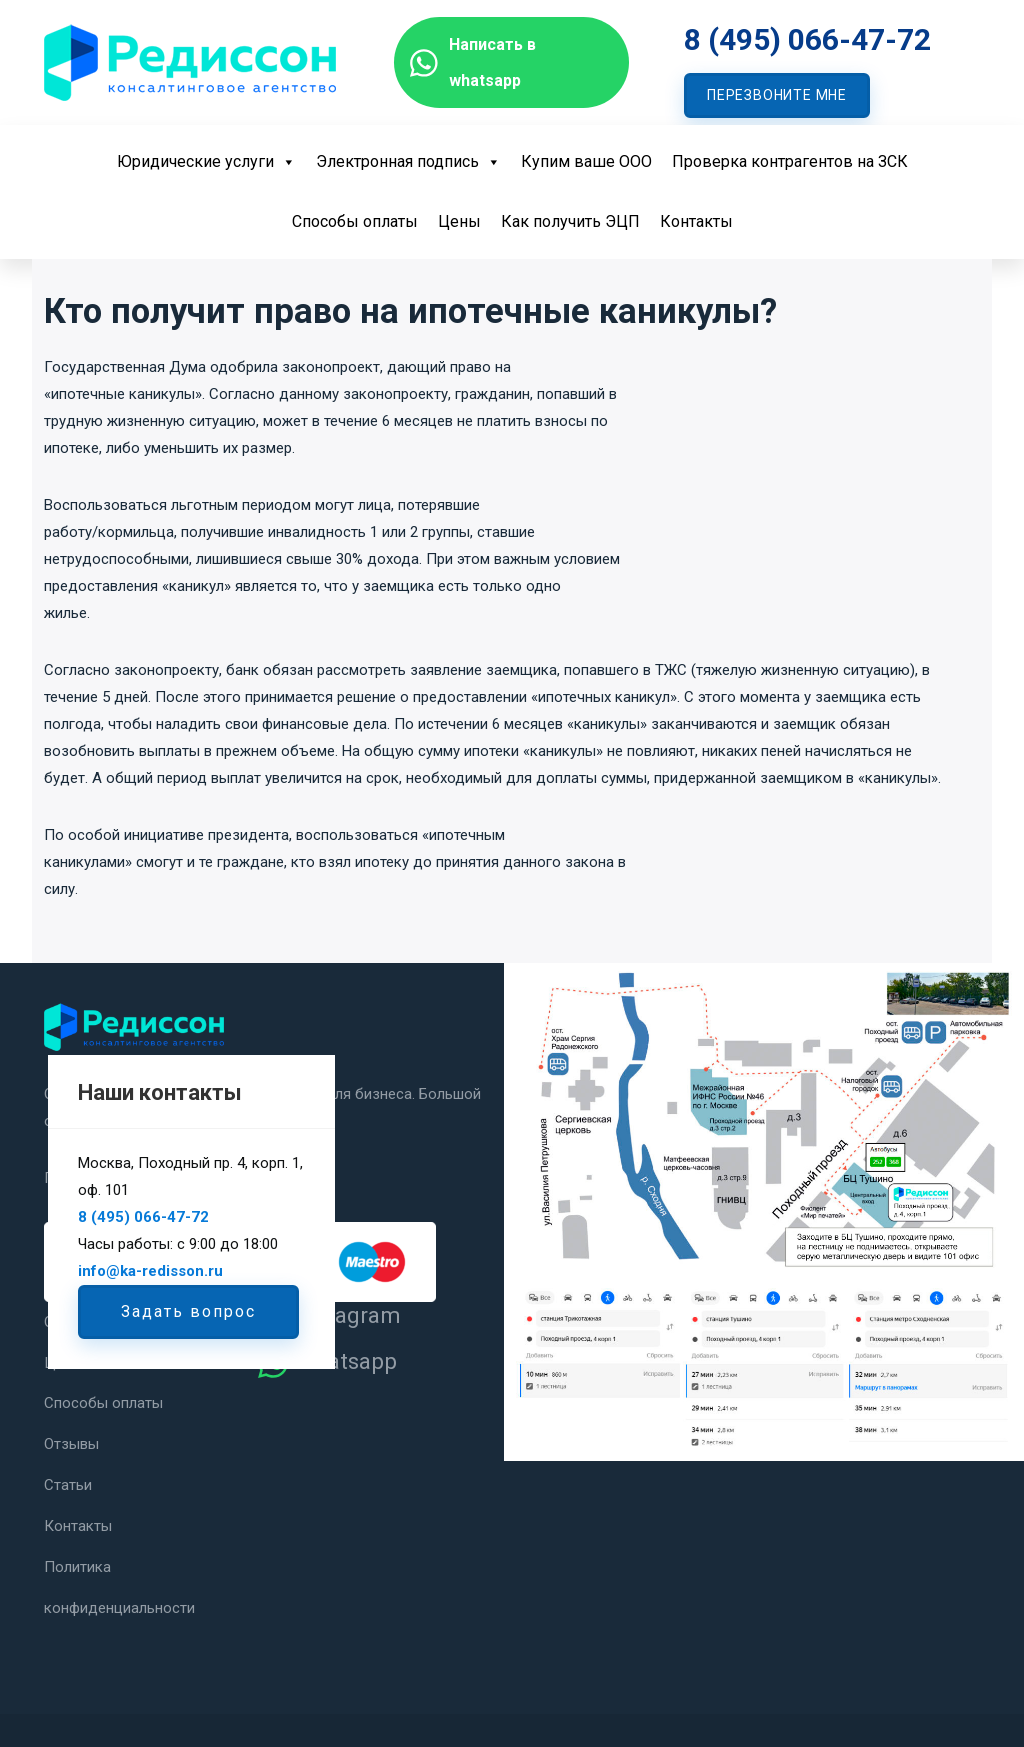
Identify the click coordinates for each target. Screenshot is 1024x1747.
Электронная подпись (408, 161)
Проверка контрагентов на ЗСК (790, 161)
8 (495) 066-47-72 (807, 39)
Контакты (696, 221)
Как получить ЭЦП (570, 221)
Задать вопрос (188, 1311)
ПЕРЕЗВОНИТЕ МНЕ (777, 95)
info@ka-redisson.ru (150, 1271)
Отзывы (71, 1442)
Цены (459, 221)
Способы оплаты (355, 221)
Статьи (68, 1482)
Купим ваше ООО (586, 161)
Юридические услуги (206, 161)
